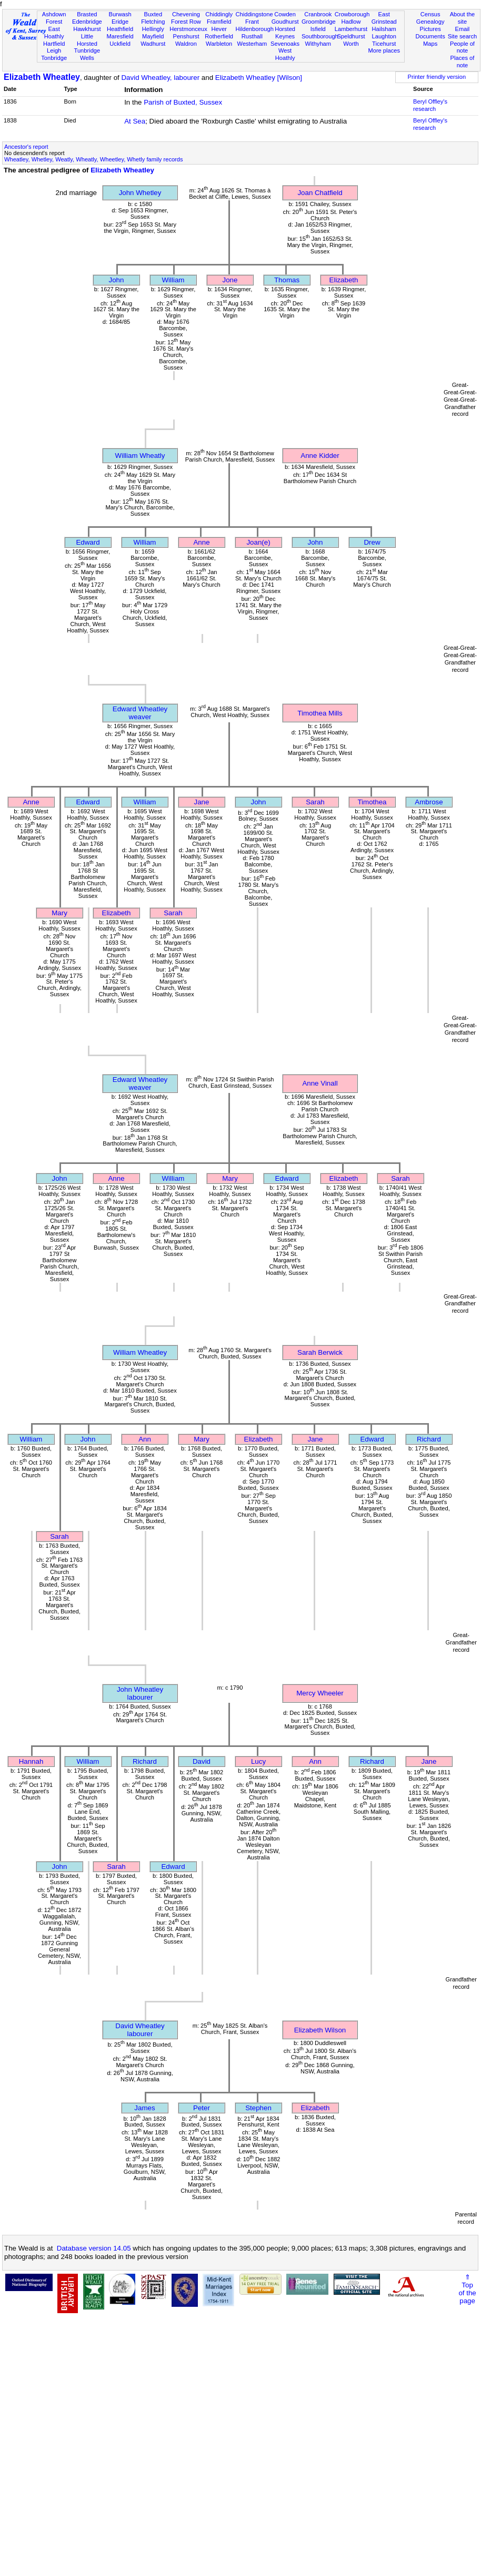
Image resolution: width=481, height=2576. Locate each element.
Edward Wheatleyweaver (140, 713)
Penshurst (186, 36)
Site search (462, 36)
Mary (59, 913)
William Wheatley (140, 1352)
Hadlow (350, 21)
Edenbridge (87, 21)
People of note (462, 47)
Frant (252, 21)
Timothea (371, 802)
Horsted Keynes (285, 32)
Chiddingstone (254, 14)
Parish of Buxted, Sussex (183, 102)
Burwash (119, 14)
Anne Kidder (319, 455)
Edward (87, 542)
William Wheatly (140, 455)
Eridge (120, 21)
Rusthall (252, 36)
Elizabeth (343, 280)
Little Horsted (87, 40)
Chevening (186, 14)
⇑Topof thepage (467, 2289)
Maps (430, 43)
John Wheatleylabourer (140, 1693)
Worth (350, 43)
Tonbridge (54, 58)
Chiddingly (219, 14)
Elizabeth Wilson (320, 2030)
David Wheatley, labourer (160, 77)
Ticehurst (384, 43)
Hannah (31, 1761)
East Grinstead (384, 18)
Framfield (219, 21)
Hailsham (384, 29)
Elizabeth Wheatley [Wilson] (258, 77)
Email (462, 29)
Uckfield (120, 43)
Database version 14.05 (94, 2248)
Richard (429, 1439)
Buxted (153, 14)
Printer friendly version (437, 77)
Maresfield (119, 36)
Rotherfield (219, 36)
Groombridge (319, 21)
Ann (144, 1439)
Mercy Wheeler (320, 1693)
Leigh (54, 50)
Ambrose (429, 802)
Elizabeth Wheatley (42, 77)
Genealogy (430, 21)
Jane (201, 802)
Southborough (320, 36)
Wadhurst (153, 43)
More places (384, 50)
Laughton (384, 36)
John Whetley (140, 193)
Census (430, 14)
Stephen (258, 2108)
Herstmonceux (188, 29)
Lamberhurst (351, 29)
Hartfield (54, 43)
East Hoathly (54, 32)
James (144, 2108)
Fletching (153, 21)
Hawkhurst (87, 29)
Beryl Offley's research (430, 105)
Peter (201, 2108)
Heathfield (120, 29)
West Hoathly (285, 54)
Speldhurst (351, 36)
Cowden (285, 14)
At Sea (134, 121)
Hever (219, 29)
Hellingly (153, 29)
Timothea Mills (319, 713)
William (173, 280)
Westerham (252, 43)
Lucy (258, 1761)
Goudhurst (285, 21)
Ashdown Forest (54, 18)
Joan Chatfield (319, 193)
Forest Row (186, 21)
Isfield (318, 29)
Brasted (87, 14)
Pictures (430, 29)
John (116, 280)
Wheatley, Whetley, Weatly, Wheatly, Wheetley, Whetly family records (93, 159)
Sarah (315, 802)
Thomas (286, 280)
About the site (462, 18)
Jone (230, 280)
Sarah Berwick (320, 1352)
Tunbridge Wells (87, 54)
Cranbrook (318, 14)
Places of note (462, 61)
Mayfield (153, 36)
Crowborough (352, 14)
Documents (430, 36)
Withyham (318, 43)
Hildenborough (255, 29)
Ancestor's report (26, 147)
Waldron (186, 43)
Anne (201, 542)
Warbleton (219, 43)
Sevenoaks (284, 43)
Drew (372, 542)
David (202, 1761)
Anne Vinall (319, 1083)
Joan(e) (258, 542)
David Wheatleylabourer (139, 2030)
